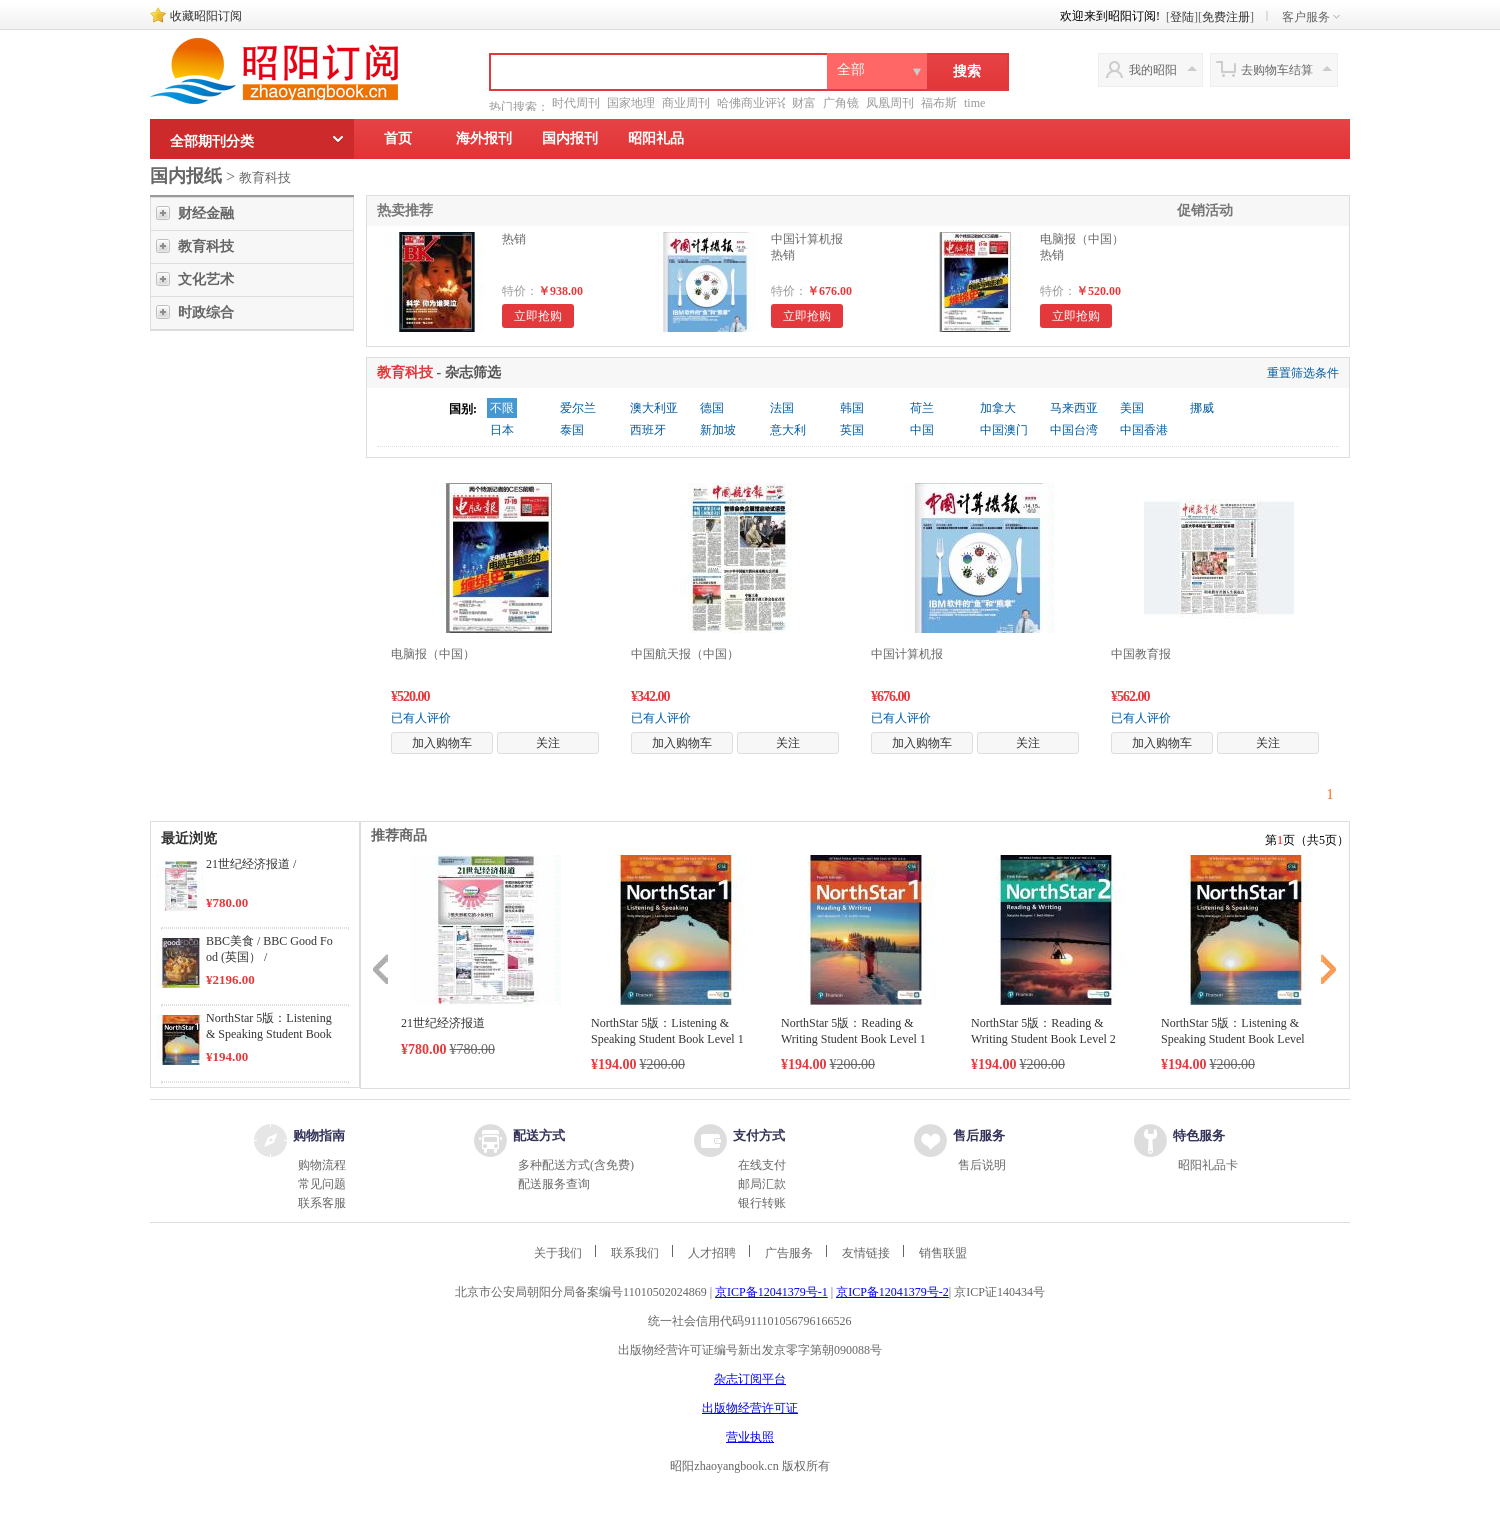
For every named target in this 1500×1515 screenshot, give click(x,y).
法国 (782, 408)
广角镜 (841, 103)
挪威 (1202, 408)
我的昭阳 (1153, 70)
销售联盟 (943, 1253)
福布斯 (939, 103)
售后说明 (982, 1165)
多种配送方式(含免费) (576, 1165)
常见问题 (322, 1184)
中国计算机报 (907, 654)
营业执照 (750, 1437)
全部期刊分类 (212, 141)
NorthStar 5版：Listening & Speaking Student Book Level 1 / (269, 1034)
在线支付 (762, 1165)
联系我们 (635, 1253)
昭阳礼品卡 (1208, 1165)
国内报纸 (186, 176)
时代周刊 (576, 103)
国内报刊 (570, 138)
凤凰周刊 (890, 103)
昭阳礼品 (656, 138)
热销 (514, 239)
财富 (804, 103)
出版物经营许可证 (750, 1408)
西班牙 (648, 430)
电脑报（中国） (433, 654)
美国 (1132, 408)
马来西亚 (1074, 408)
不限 (502, 408)
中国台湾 (1074, 430)
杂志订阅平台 (750, 1379)
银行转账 (762, 1203)
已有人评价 (421, 718)
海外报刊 (484, 138)
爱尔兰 (578, 408)
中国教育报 (1141, 654)
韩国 (852, 408)
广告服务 (789, 1253)
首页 (398, 138)
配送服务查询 (554, 1184)
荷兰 (922, 408)
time (974, 103)
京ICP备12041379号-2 (892, 1292)
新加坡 (718, 430)
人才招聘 (712, 1253)
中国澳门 (1004, 430)
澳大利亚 (654, 408)
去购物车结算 (1277, 70)
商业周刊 (686, 103)
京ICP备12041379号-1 (771, 1292)
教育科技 (265, 177)
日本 (502, 430)
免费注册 (1226, 17)
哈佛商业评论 (753, 103)
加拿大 (998, 408)
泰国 (572, 430)
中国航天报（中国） (685, 654)
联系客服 (322, 1203)
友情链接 (866, 1253)
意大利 (788, 430)
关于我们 (558, 1253)
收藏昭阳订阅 (206, 16)
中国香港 (1144, 430)
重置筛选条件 (1303, 373)
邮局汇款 (762, 1184)
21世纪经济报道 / (251, 864)
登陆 (1182, 17)
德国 (712, 408)
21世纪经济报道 (443, 1023)
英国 (852, 430)
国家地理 (631, 103)
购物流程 (322, 1165)
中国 (922, 430)
